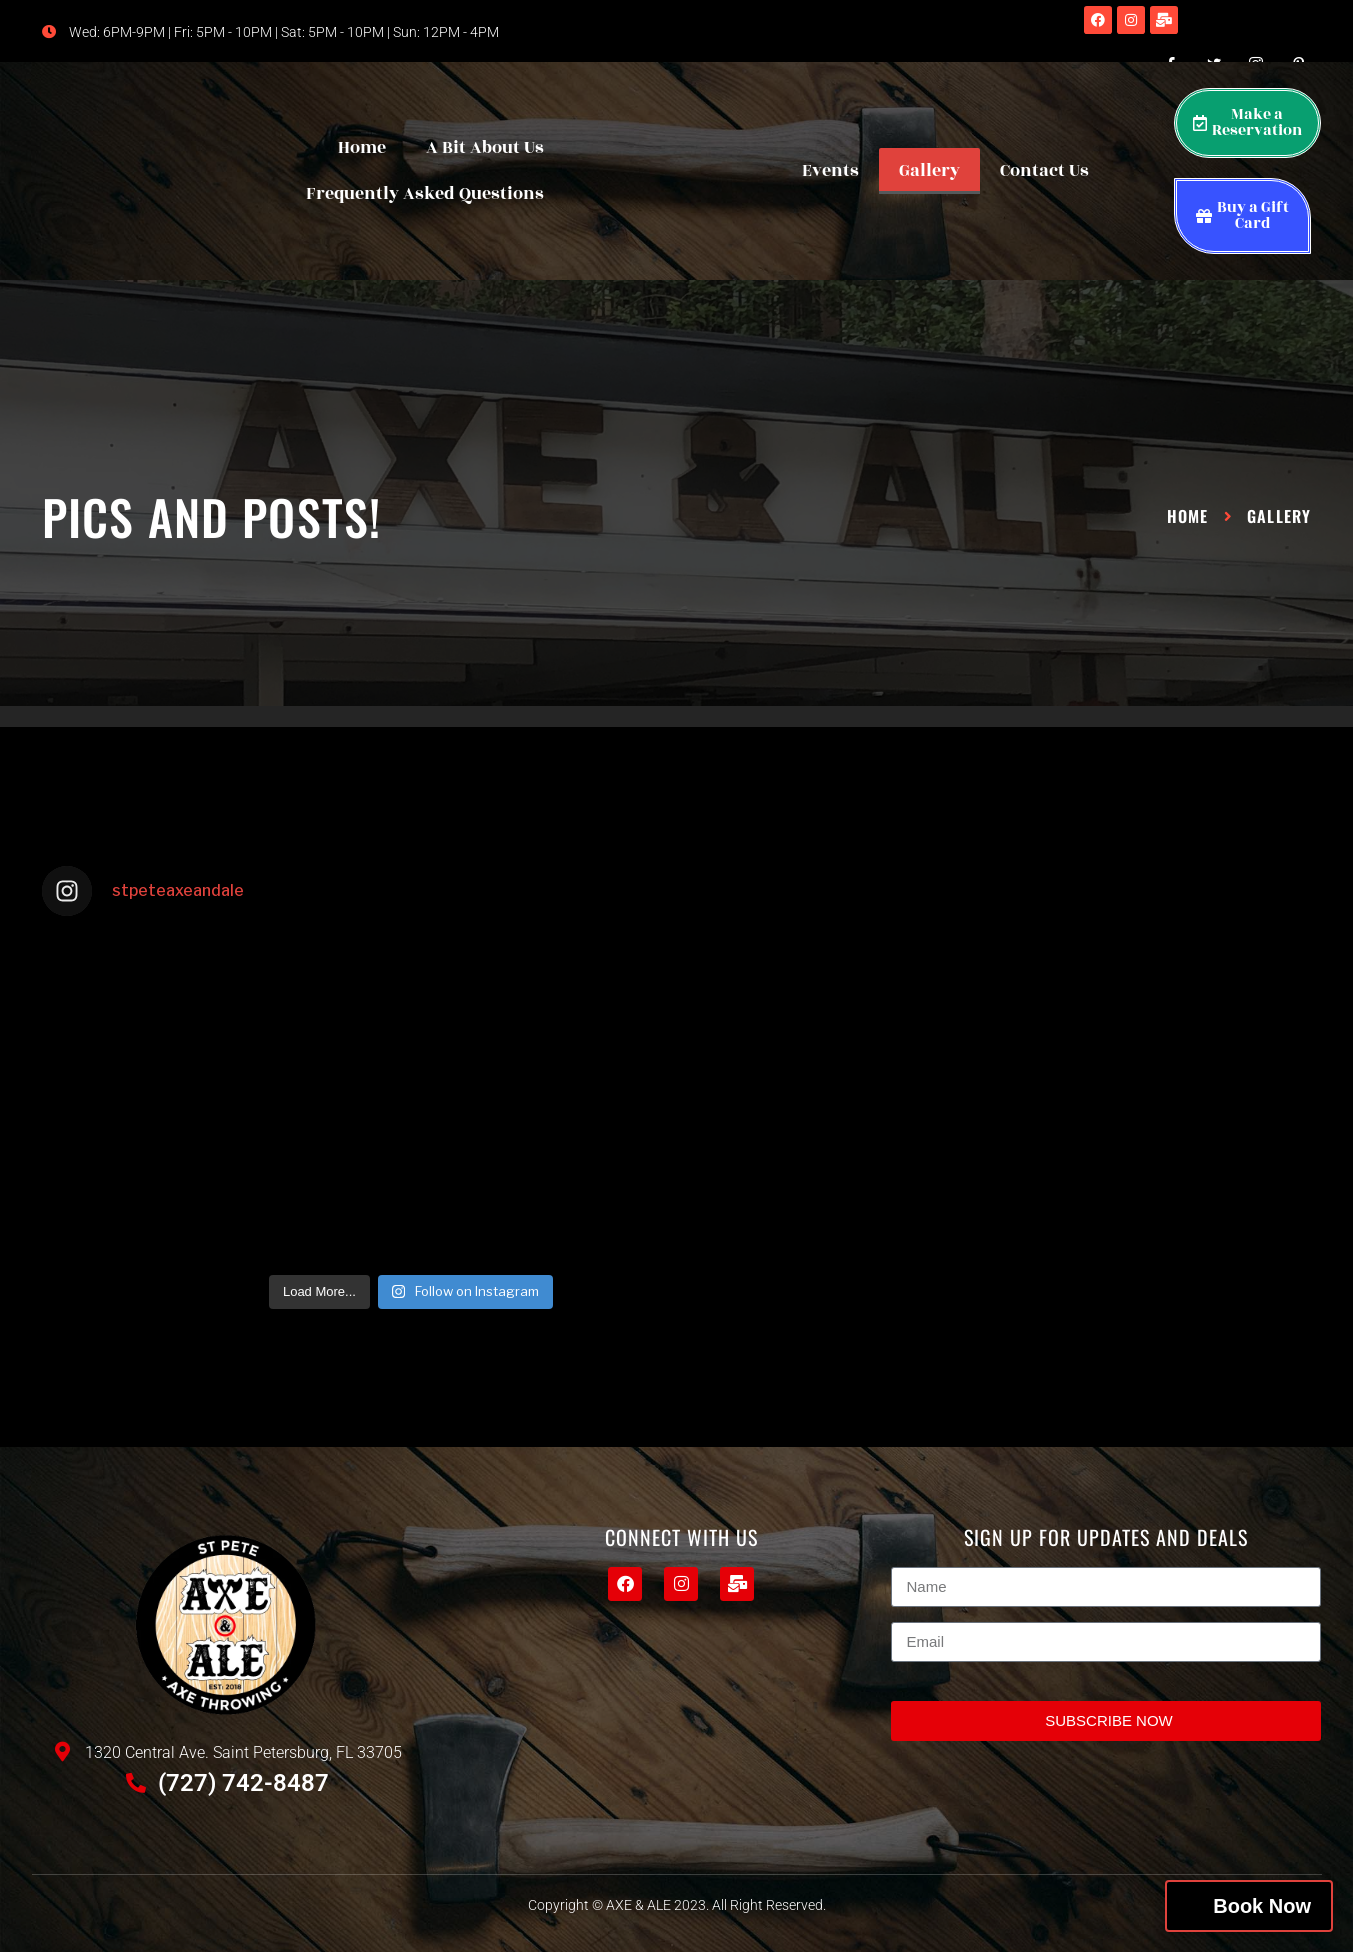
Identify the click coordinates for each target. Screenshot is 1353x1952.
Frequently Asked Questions (425, 194)
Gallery (929, 171)
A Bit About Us (485, 148)
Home (362, 148)
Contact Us (1044, 171)
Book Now (1262, 1906)
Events (830, 171)
